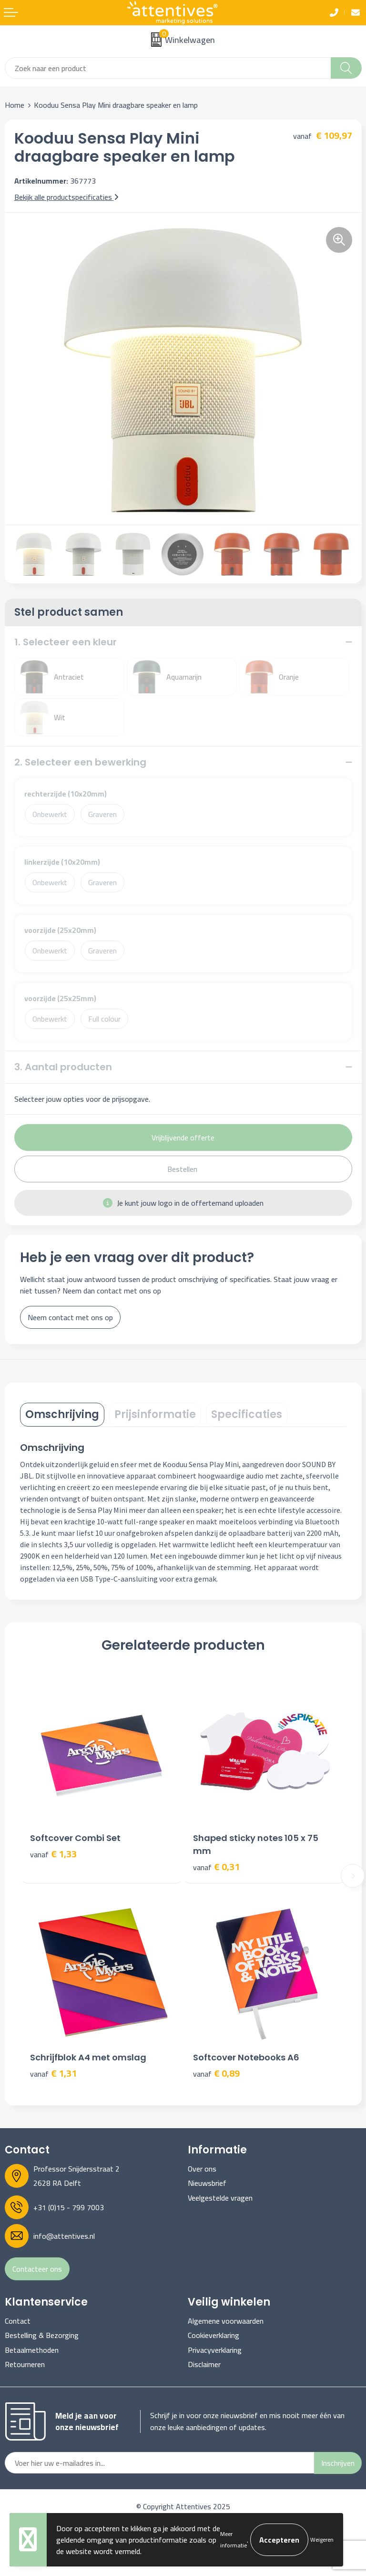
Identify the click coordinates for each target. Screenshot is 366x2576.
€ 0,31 (216, 1867)
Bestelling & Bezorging (42, 2335)
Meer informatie (233, 2539)
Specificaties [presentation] (246, 1414)
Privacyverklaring (215, 2350)
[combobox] (168, 68)
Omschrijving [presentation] (62, 1414)
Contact (17, 2321)
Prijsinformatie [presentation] (155, 1414)
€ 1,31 (53, 2073)
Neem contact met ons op (70, 1317)
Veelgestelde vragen (220, 2198)
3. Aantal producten (63, 1067)
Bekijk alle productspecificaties (66, 197)
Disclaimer (204, 2364)
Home (14, 105)
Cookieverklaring (213, 2335)
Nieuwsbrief (207, 2183)
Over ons (202, 2169)
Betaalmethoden (32, 2350)
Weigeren (322, 2539)
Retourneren (25, 2364)
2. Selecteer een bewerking (80, 762)
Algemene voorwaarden (226, 2321)
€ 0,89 (216, 2073)
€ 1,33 (53, 1854)
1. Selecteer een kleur (65, 642)
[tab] (62, 1415)
